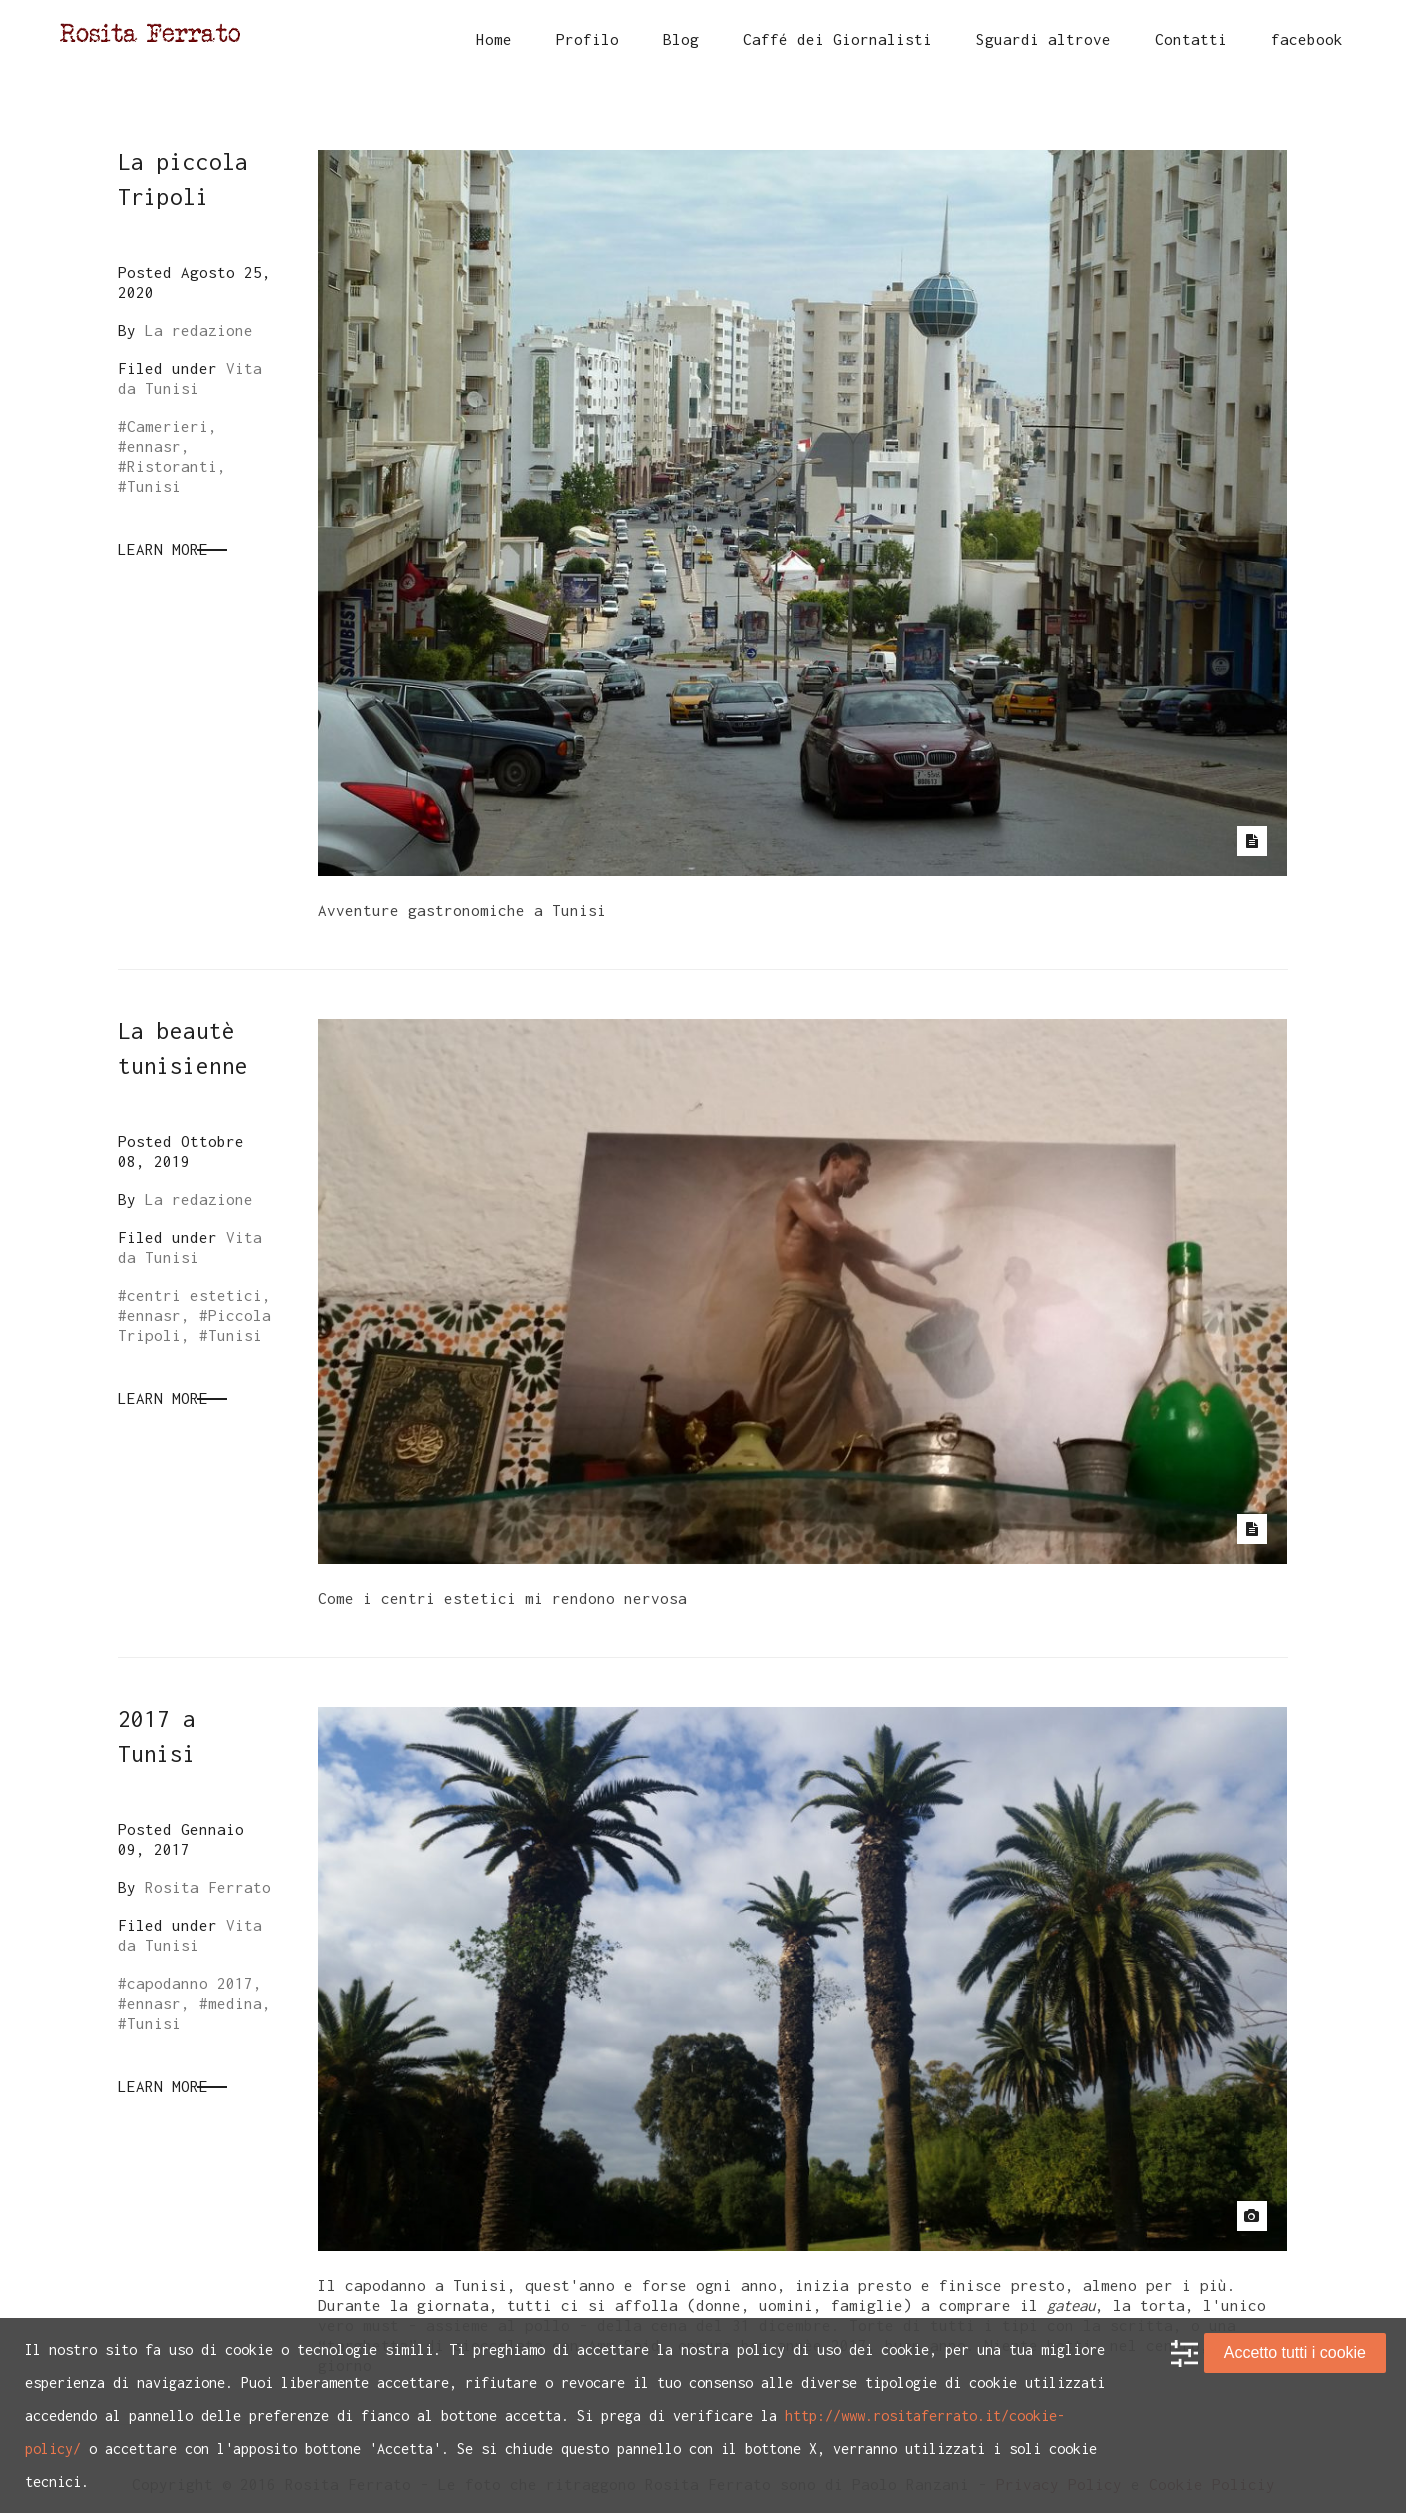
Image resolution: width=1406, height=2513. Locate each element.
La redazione (199, 330)
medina (235, 2003)
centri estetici (194, 1295)
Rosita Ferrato (208, 1887)
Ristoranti (172, 466)
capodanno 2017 (190, 1983)
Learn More (163, 549)
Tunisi (154, 486)
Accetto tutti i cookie (1295, 2352)
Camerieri (167, 426)
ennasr (154, 446)
